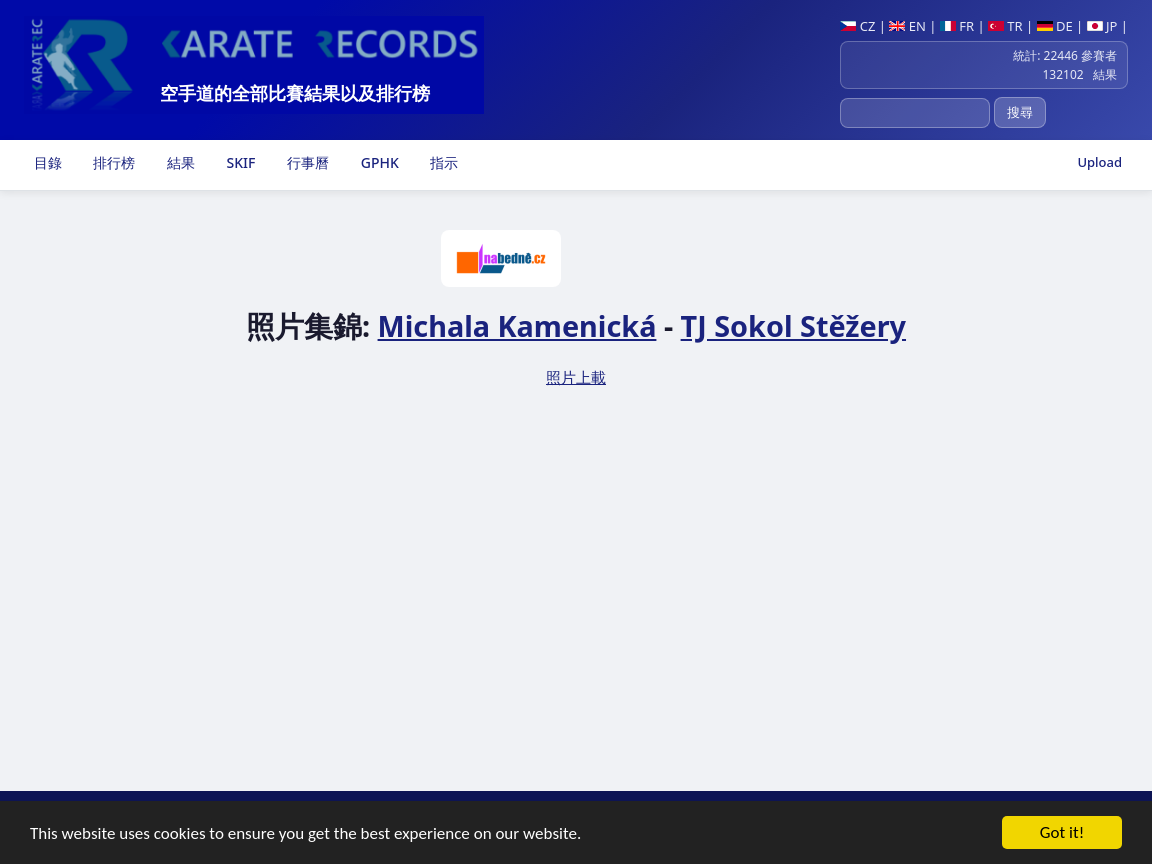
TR (1005, 26)
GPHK (378, 162)
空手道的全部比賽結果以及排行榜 (295, 93)
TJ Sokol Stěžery (793, 325)
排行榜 (113, 162)
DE (1055, 26)
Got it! (1062, 834)
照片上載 (576, 377)
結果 (179, 162)
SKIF (239, 162)
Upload (1099, 162)
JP (1102, 26)
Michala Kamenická (517, 325)
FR (957, 26)
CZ (857, 26)
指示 (443, 162)
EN (907, 26)
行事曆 (306, 162)
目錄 (46, 162)
